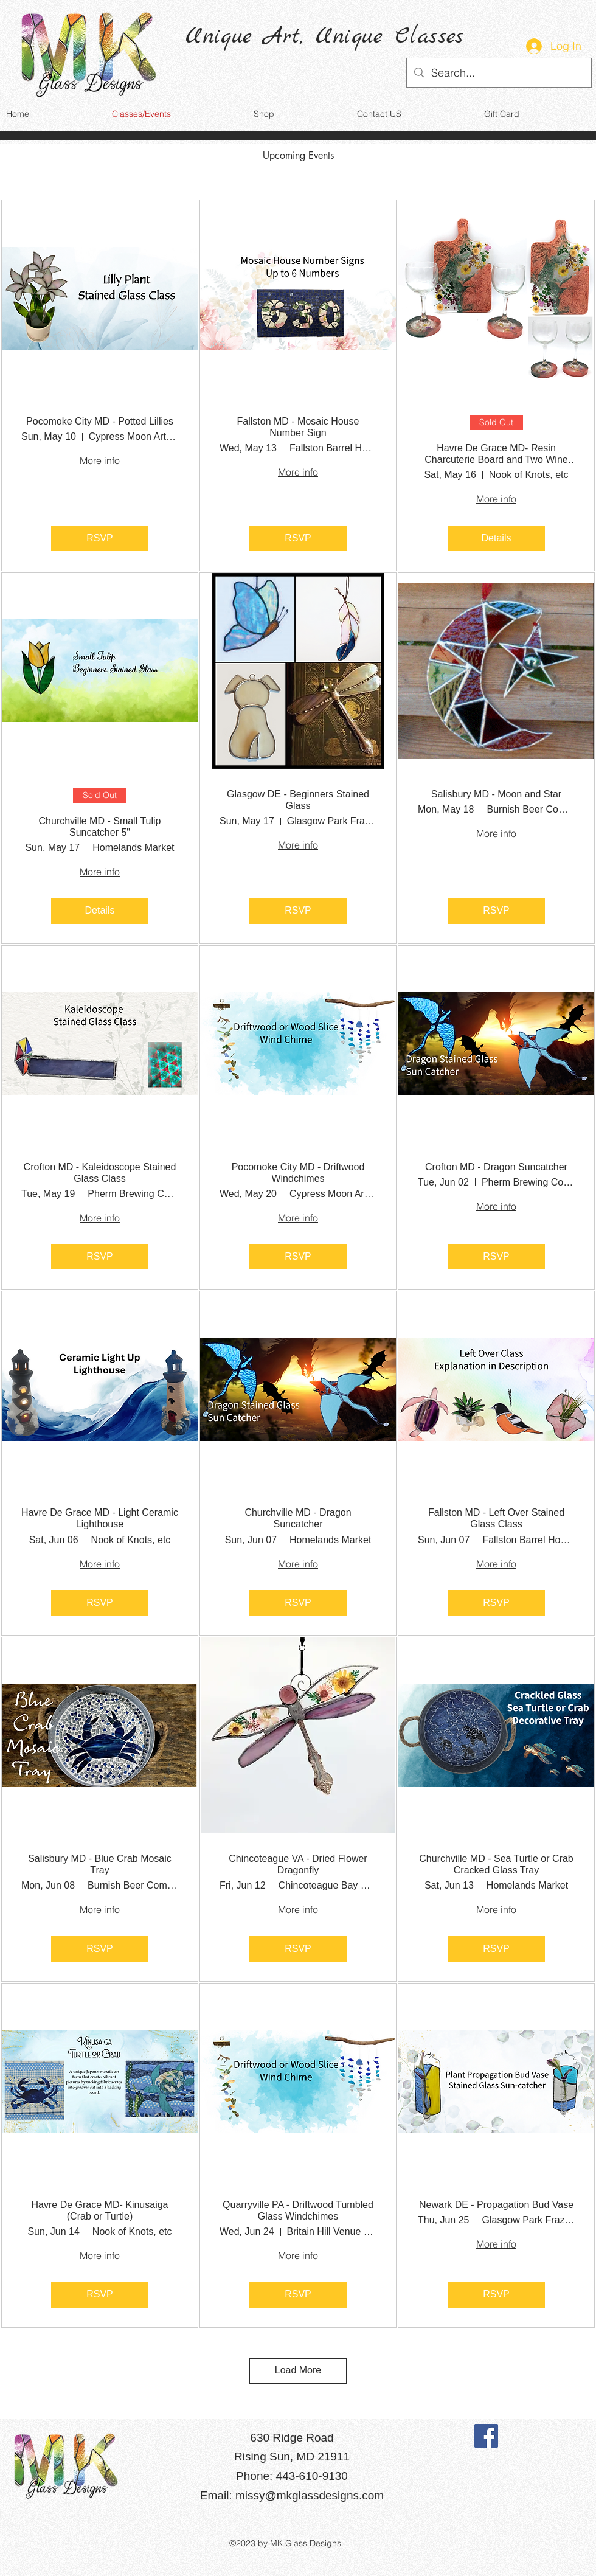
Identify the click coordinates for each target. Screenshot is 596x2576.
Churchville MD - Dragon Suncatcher (297, 1518)
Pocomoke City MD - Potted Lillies (99, 421)
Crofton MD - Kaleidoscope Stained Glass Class (100, 1173)
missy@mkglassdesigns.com (309, 2495)
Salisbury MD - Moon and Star (496, 794)
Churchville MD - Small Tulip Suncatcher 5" (100, 827)
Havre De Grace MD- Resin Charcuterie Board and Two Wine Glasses (495, 454)
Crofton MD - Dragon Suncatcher (496, 1167)
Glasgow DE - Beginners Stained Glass (298, 800)
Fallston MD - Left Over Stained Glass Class (496, 1518)
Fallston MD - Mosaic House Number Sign (298, 427)
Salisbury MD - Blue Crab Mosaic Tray (100, 1864)
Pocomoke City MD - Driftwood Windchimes (298, 1173)
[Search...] (498, 73)
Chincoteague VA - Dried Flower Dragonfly (298, 1864)
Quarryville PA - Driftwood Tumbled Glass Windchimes (298, 2210)
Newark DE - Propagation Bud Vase (496, 2204)
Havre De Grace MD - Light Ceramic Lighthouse (99, 1518)
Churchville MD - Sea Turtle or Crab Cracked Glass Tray (496, 1864)
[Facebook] (486, 2436)
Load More (298, 2370)
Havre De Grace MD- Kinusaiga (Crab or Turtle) (100, 2210)
